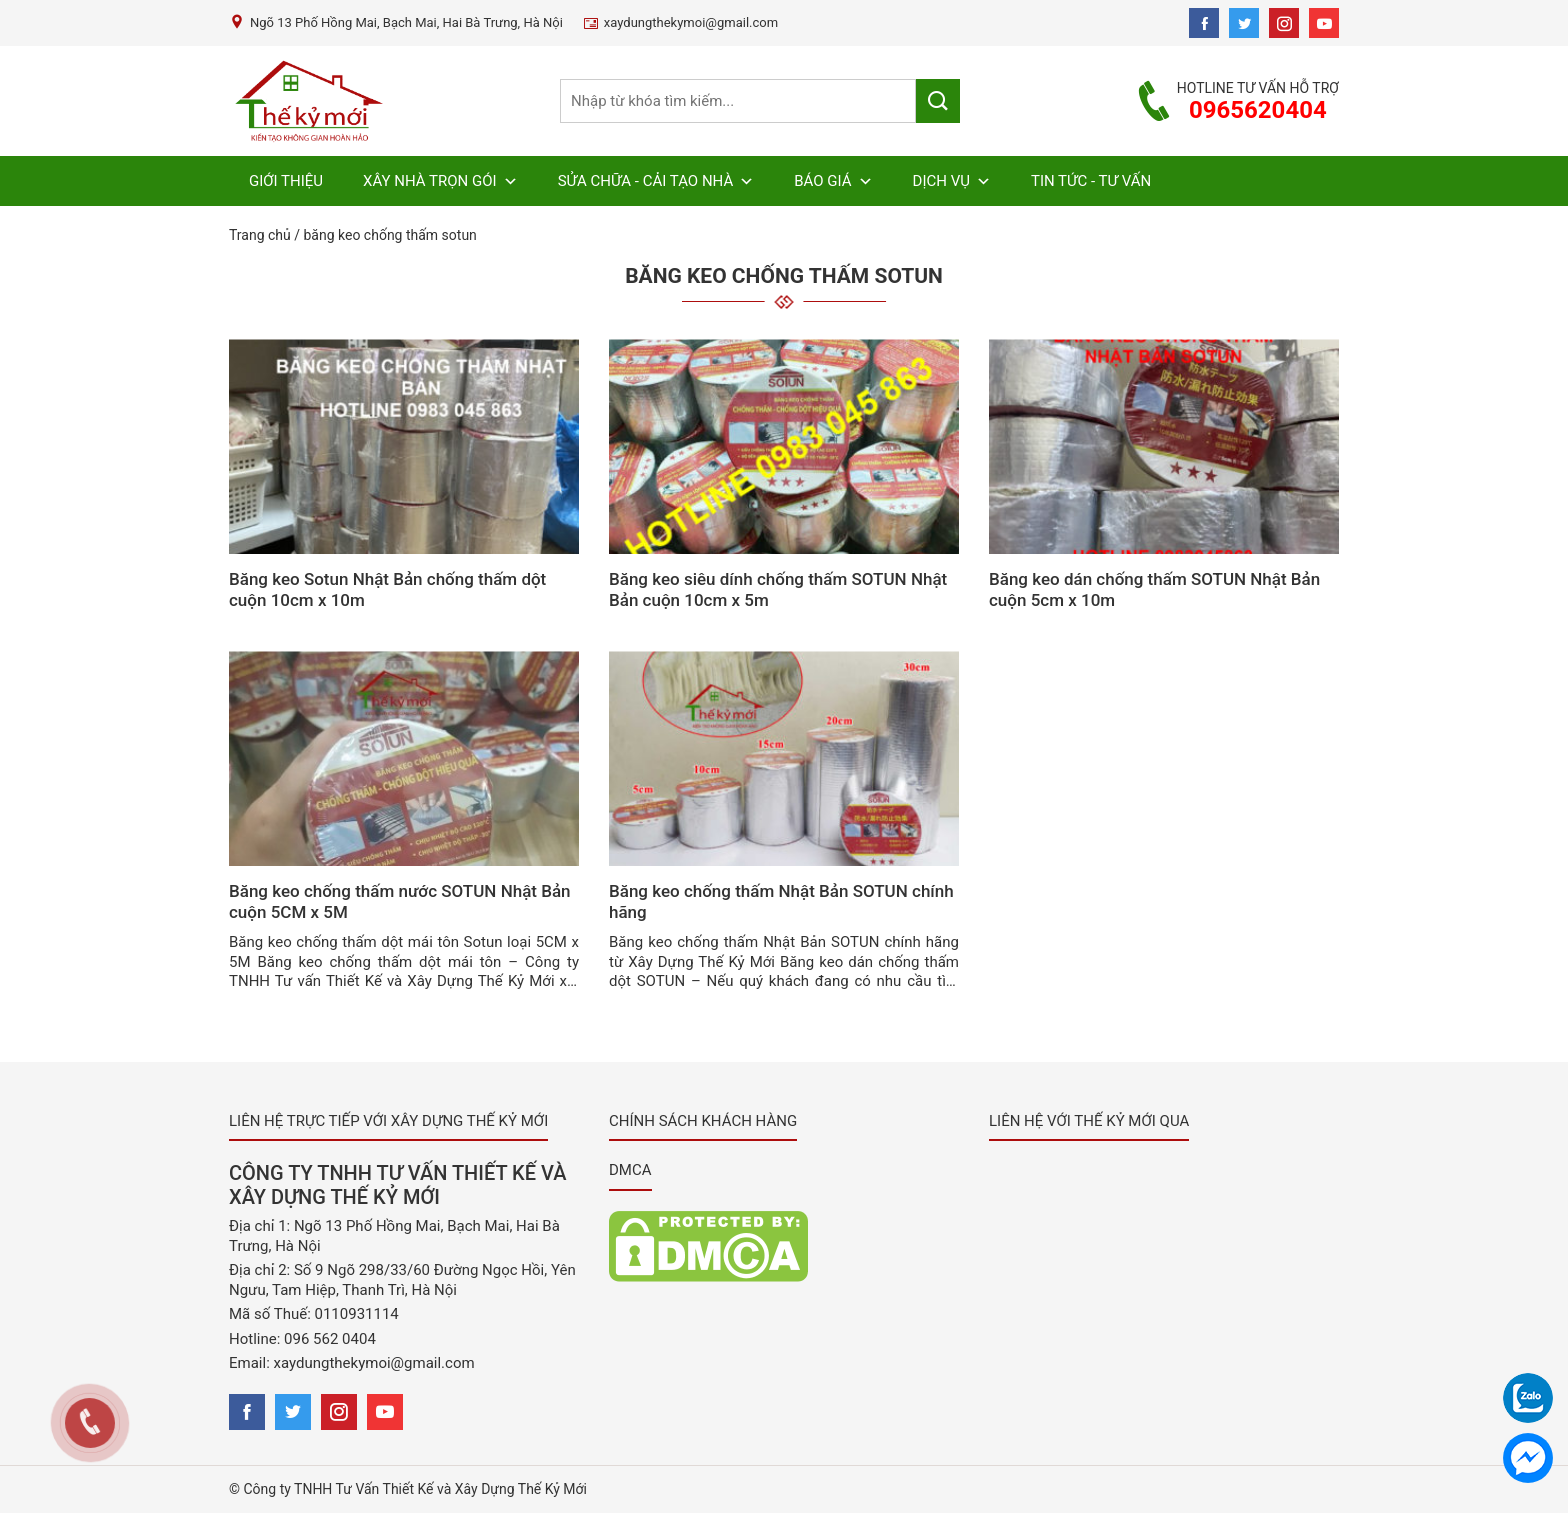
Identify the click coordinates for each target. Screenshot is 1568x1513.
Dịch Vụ (952, 181)
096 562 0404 (330, 1339)
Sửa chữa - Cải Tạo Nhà (656, 181)
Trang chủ (260, 235)
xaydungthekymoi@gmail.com (374, 1363)
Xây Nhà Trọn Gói (440, 181)
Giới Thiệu (286, 181)
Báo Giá (833, 181)
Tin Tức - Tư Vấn (1091, 181)
